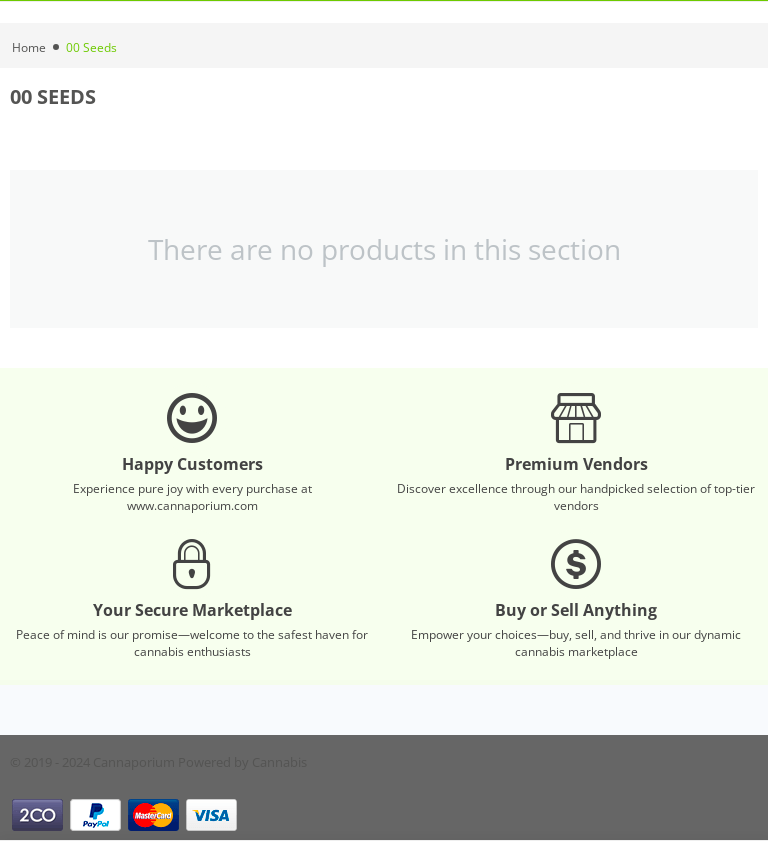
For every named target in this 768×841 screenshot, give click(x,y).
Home (29, 47)
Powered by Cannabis (242, 762)
